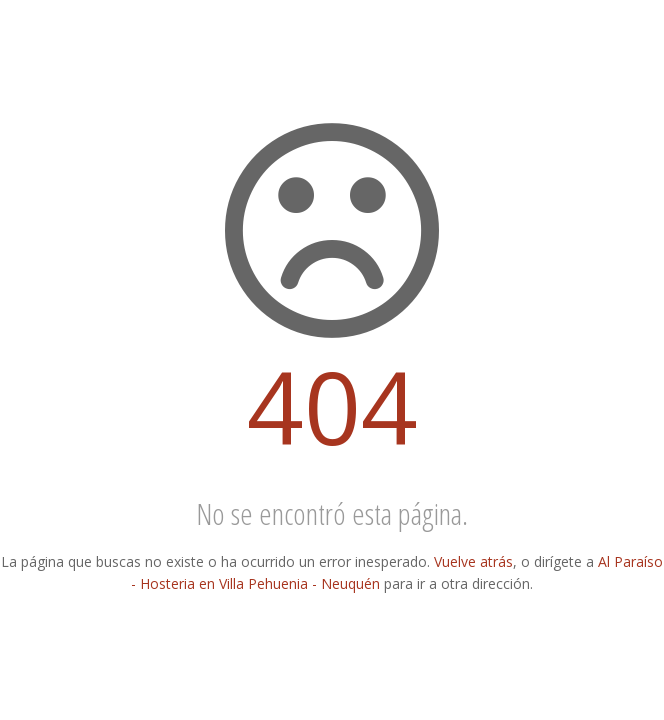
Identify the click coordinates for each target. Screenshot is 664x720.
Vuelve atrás (473, 561)
